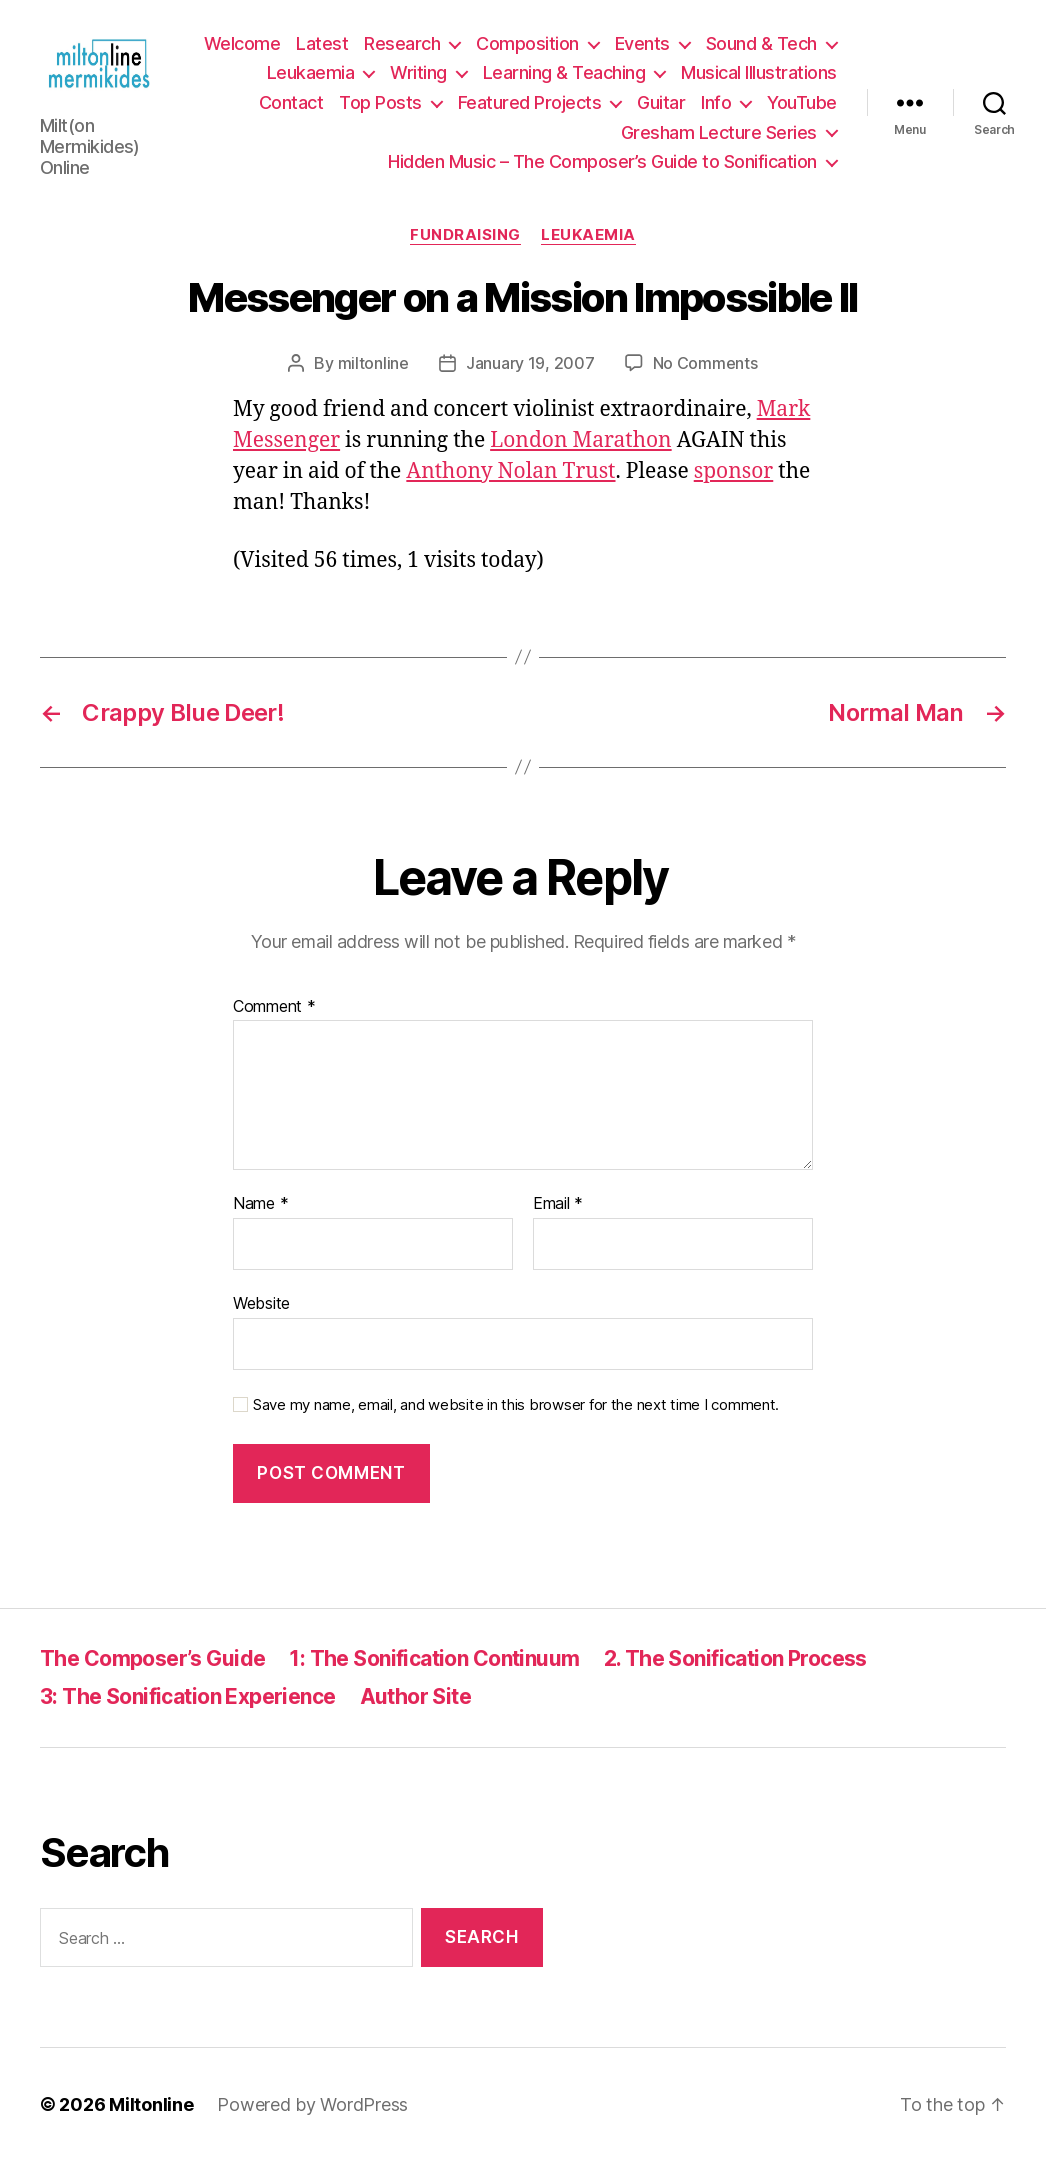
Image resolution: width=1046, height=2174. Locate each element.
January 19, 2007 (530, 376)
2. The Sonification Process (735, 1671)
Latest (469, 50)
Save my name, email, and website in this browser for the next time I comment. (516, 1418)
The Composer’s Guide (152, 1671)
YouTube (570, 138)
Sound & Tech (346, 79)
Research (549, 50)
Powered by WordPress (312, 2117)
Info (484, 138)
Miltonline (151, 2117)
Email (558, 1218)
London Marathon (581, 453)
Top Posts (532, 109)
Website (261, 1316)
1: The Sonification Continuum (434, 1671)
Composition (674, 50)
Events (789, 50)
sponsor (734, 484)
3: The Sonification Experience (188, 1710)
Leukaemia (482, 79)
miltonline (373, 376)
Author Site (416, 1710)
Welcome (389, 50)
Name (260, 1218)
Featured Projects (681, 109)
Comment (274, 1020)
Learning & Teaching (735, 79)
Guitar (813, 109)
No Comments (705, 376)
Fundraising (465, 248)
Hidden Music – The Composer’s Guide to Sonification (602, 168)
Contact (442, 109)
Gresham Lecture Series (719, 138)
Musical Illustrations (317, 109)
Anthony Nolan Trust (510, 484)
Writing (590, 79)
